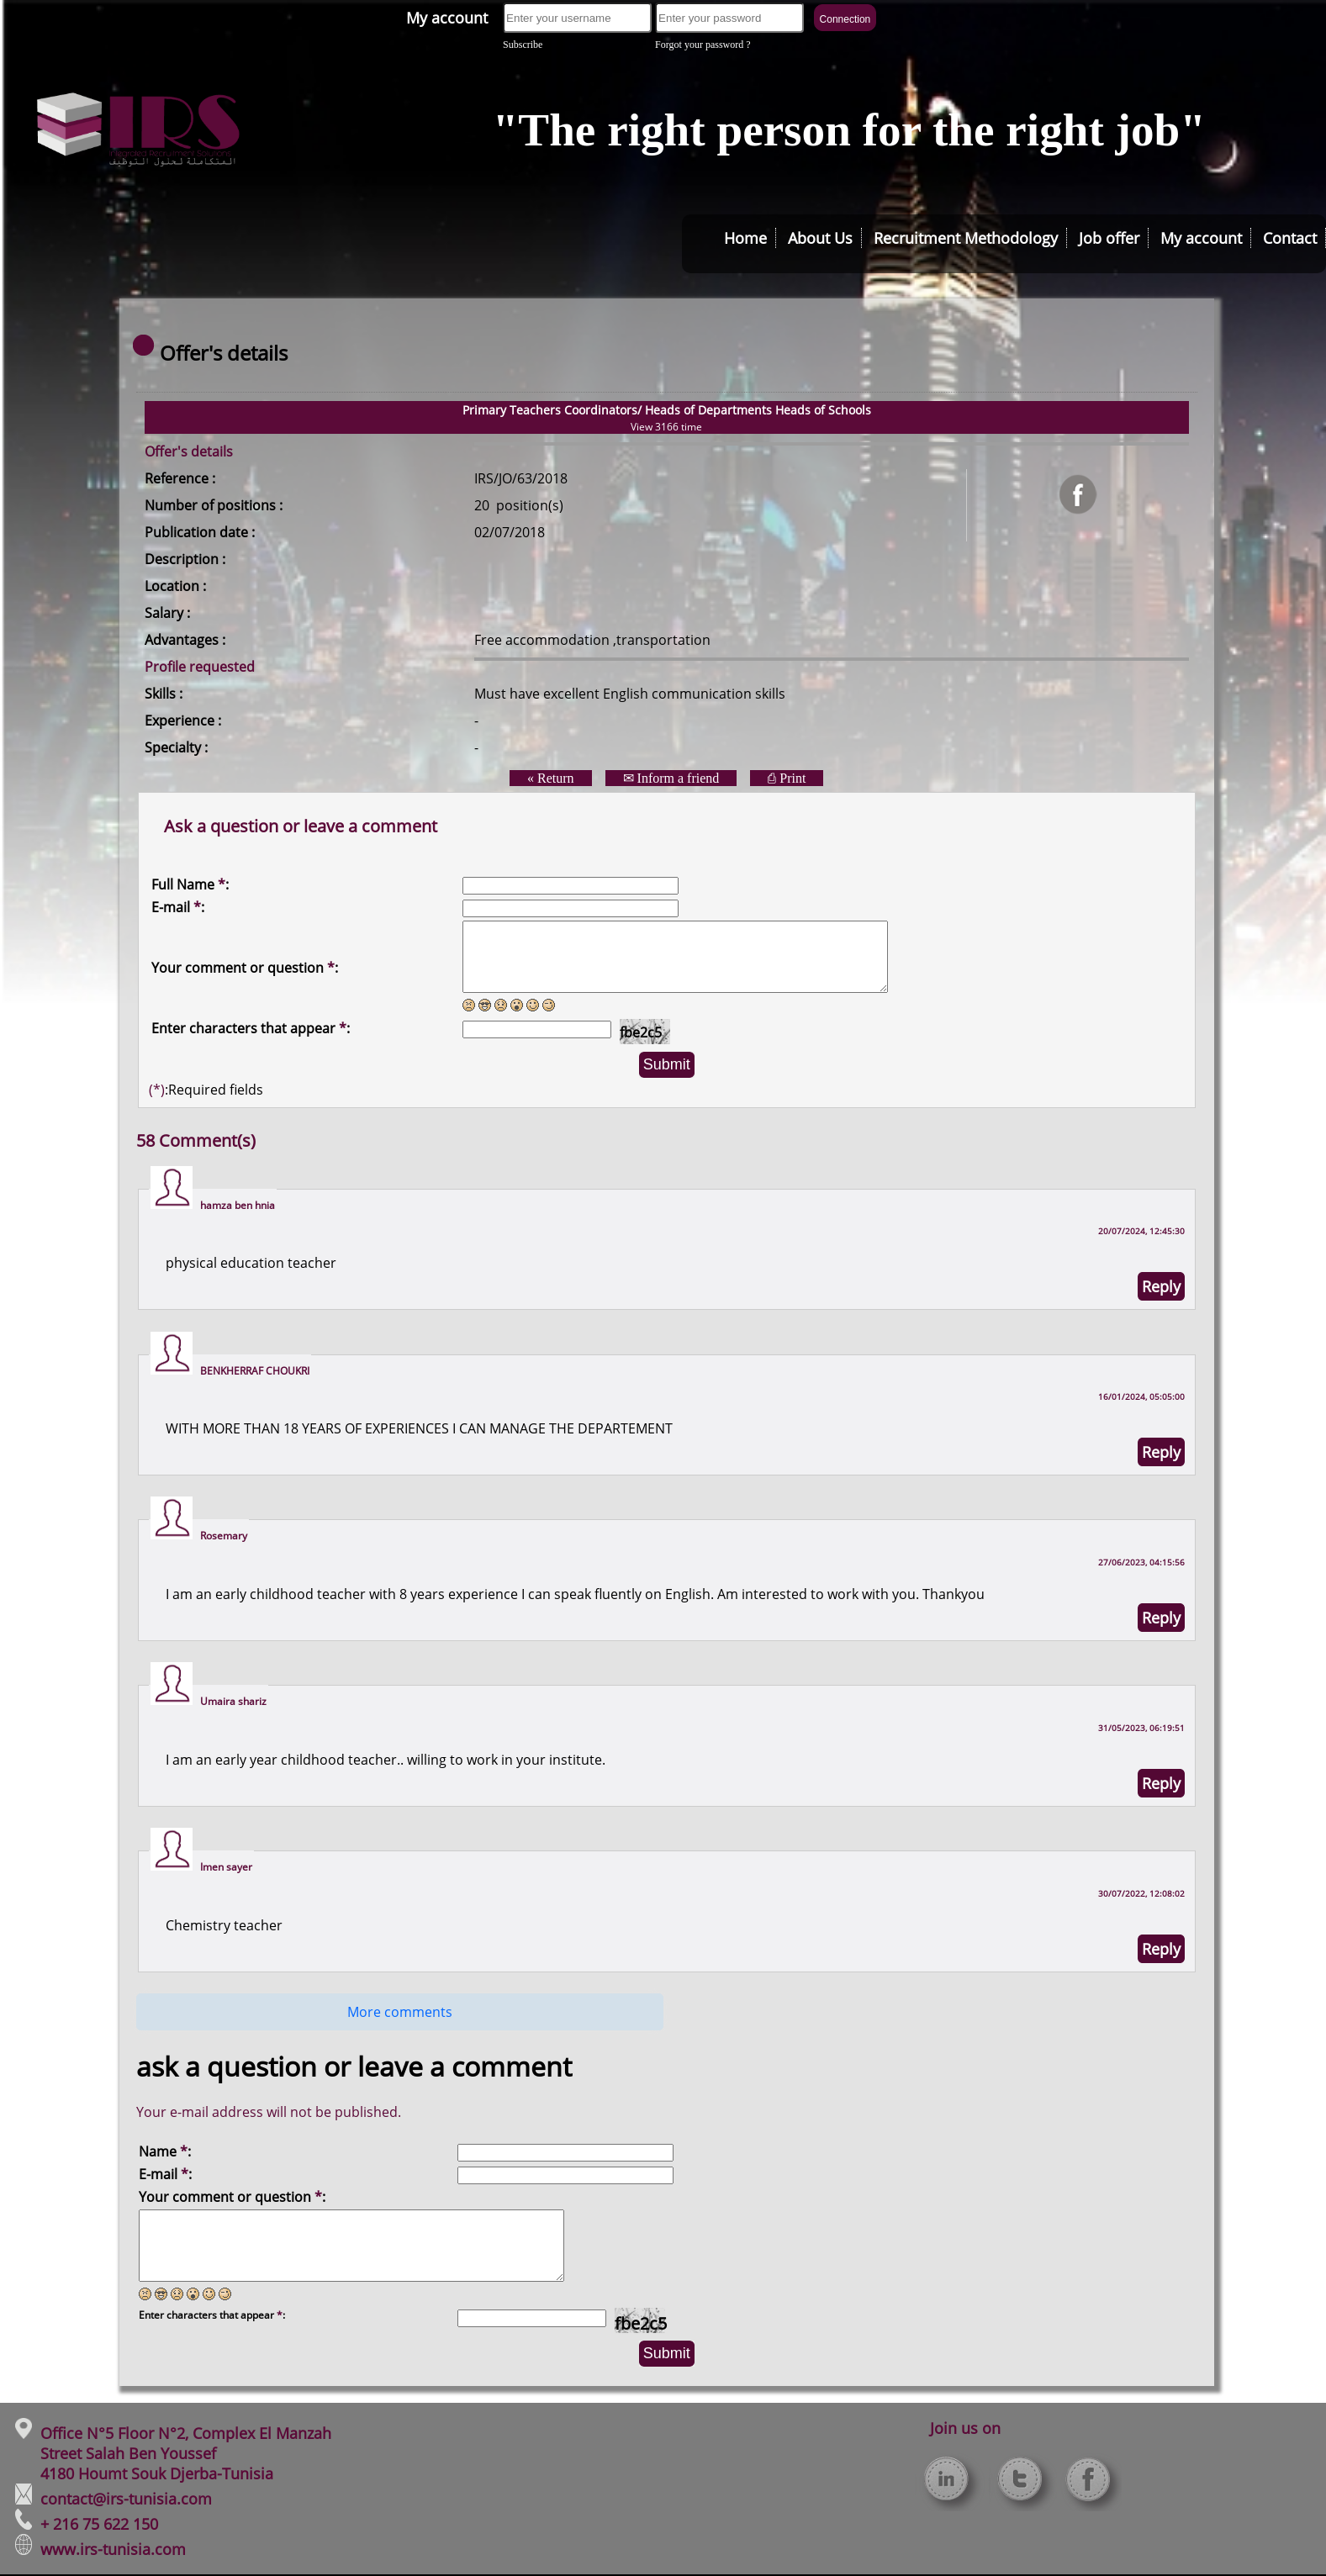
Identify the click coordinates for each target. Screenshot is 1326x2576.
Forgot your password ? (702, 44)
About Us (820, 238)
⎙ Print (787, 778)
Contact (1290, 238)
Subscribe (522, 44)
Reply (1161, 1286)
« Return (550, 778)
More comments (399, 2012)
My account (447, 18)
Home (745, 238)
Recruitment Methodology (966, 238)
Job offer (1109, 238)
